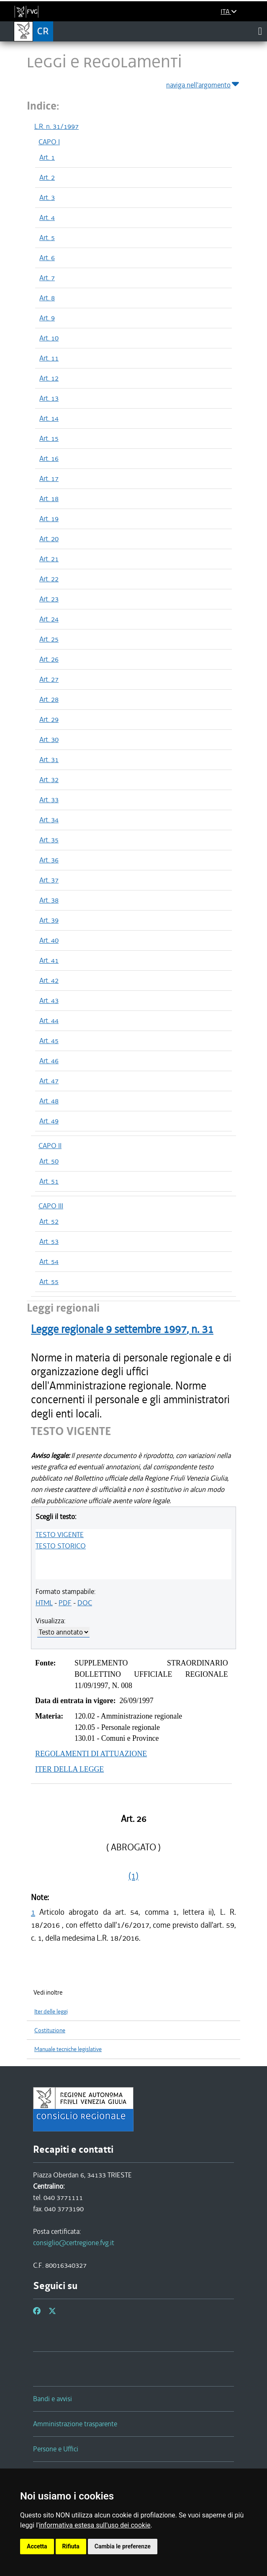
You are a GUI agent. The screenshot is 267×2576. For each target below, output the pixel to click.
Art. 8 (47, 297)
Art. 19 (49, 518)
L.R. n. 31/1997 (56, 126)
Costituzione (49, 2030)
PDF (65, 1602)
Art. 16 (49, 458)
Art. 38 (49, 900)
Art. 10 (49, 338)
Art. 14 (49, 418)
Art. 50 (49, 1161)
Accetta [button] (37, 2546)
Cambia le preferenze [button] (123, 2546)
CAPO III (51, 1205)
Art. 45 (49, 1040)
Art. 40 (49, 940)
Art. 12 (49, 378)
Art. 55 (49, 1281)
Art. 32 (49, 779)
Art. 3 (47, 197)
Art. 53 (49, 1241)
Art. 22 (49, 578)
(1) (133, 1876)
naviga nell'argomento (203, 83)
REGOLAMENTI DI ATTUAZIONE (91, 1754)
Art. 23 (49, 599)
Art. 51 (49, 1181)
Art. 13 (49, 398)
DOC (84, 1602)
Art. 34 (49, 819)
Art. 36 (49, 860)
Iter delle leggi (51, 2012)
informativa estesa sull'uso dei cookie (95, 2525)
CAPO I (49, 141)
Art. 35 (49, 839)
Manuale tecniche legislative (68, 2049)
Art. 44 (49, 1020)
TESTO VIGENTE (60, 1534)
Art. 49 (49, 1121)
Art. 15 (49, 438)
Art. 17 (49, 478)
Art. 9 (47, 317)
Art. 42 (49, 980)
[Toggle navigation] (260, 31)
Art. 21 (49, 558)
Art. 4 (47, 217)
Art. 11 (49, 358)
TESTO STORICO (61, 1545)
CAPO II (50, 1145)
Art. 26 (49, 659)
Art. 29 (49, 719)
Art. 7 (47, 277)
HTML (44, 1602)
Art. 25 (49, 639)
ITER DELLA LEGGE (69, 1769)
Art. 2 (47, 177)
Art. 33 (49, 799)
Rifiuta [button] (71, 2546)
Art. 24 (49, 619)
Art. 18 (49, 498)
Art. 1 (47, 157)
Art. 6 (47, 257)
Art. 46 (49, 1060)
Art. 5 (47, 237)
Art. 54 (49, 1261)
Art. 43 (49, 1000)
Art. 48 (49, 1100)
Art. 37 (49, 880)
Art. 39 (49, 920)
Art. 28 (49, 699)
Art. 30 (49, 739)
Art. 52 (49, 1221)
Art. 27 (49, 679)
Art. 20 (49, 538)
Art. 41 (49, 960)
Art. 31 (49, 759)
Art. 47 (49, 1080)
